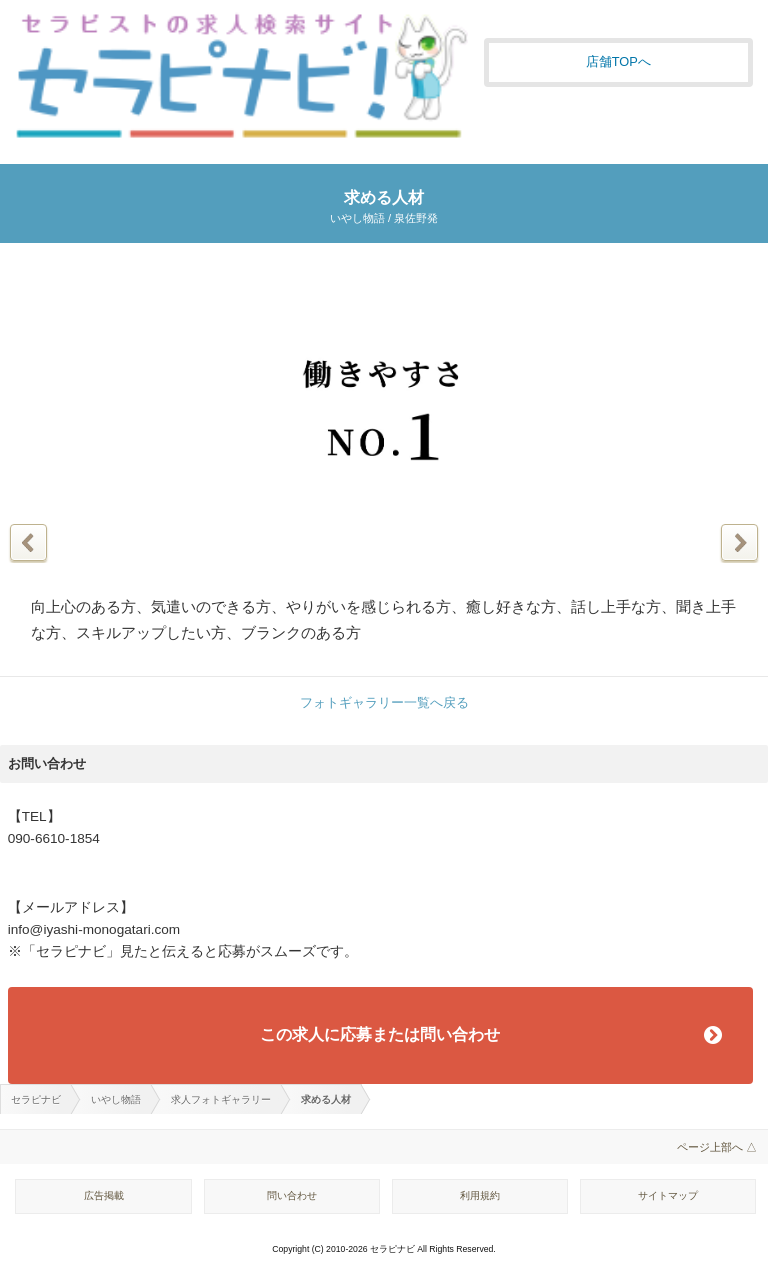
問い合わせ (292, 1195)
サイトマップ (668, 1195)
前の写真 (28, 542)
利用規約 (480, 1195)
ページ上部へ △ (717, 1147)
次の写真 (739, 542)
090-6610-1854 (54, 838)
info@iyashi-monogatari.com (94, 929)
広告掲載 (104, 1195)
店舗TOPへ (618, 61)
